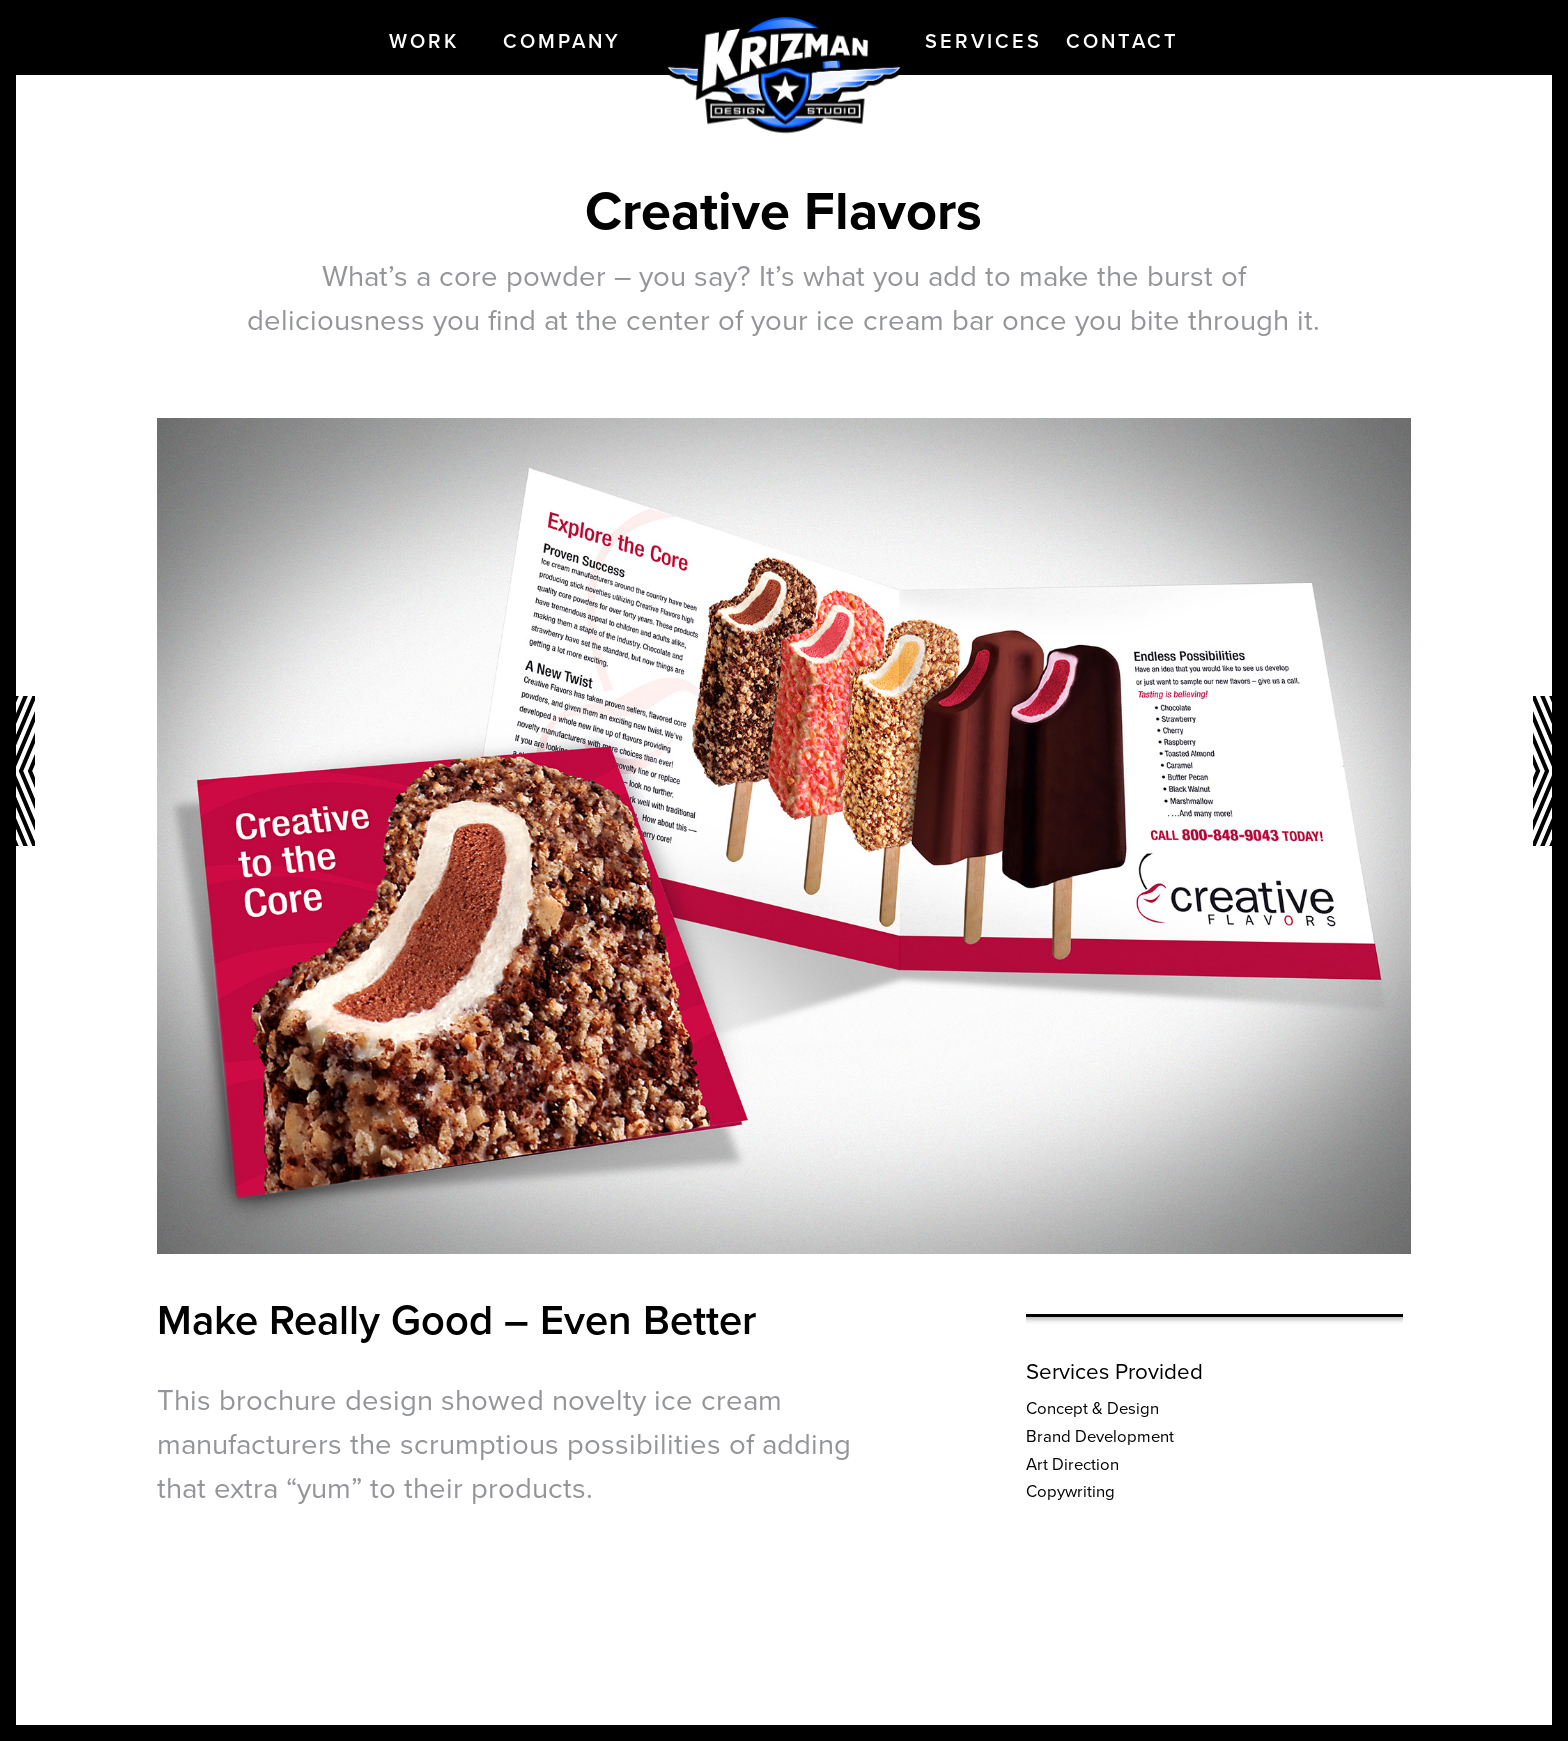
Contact (1122, 42)
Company (562, 42)
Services (983, 42)
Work (424, 42)
